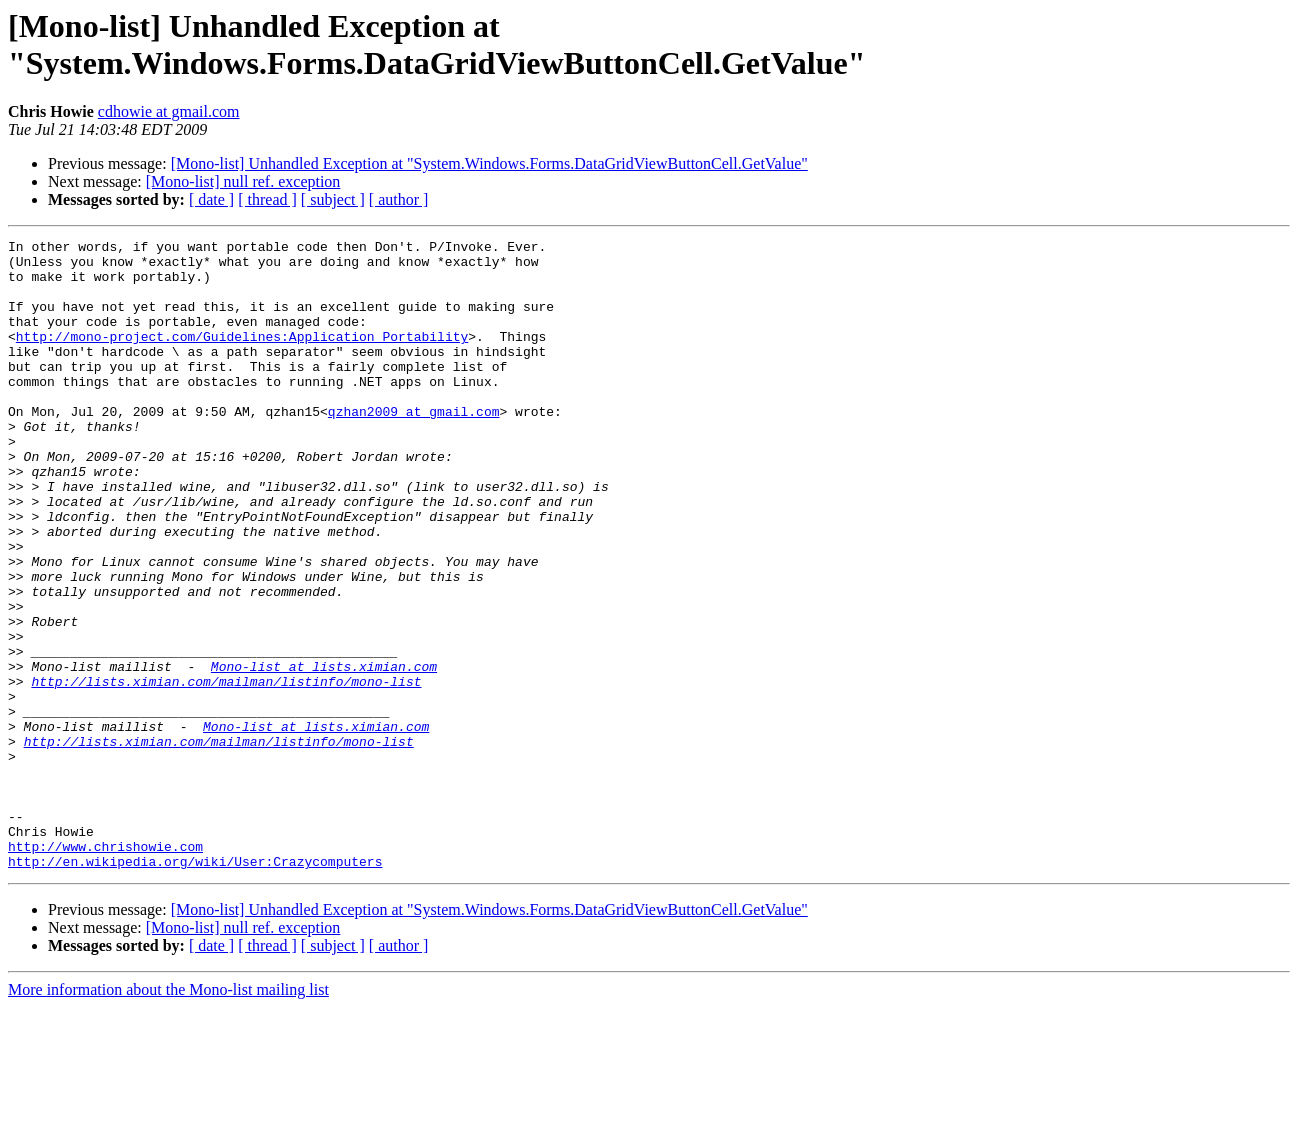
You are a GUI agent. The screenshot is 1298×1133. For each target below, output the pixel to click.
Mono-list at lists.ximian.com (324, 753)
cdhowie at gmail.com (169, 111)
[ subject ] (333, 199)
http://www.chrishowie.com (105, 969)
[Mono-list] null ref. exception (243, 181)
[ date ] (211, 199)
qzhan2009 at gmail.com (414, 447)
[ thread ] (267, 199)
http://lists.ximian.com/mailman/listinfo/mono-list (226, 771)
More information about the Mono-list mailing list (168, 1115)
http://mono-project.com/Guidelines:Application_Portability (242, 357)
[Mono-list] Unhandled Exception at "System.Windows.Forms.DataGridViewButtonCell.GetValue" (489, 163)
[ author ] (399, 199)
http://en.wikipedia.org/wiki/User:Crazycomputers (195, 987)
